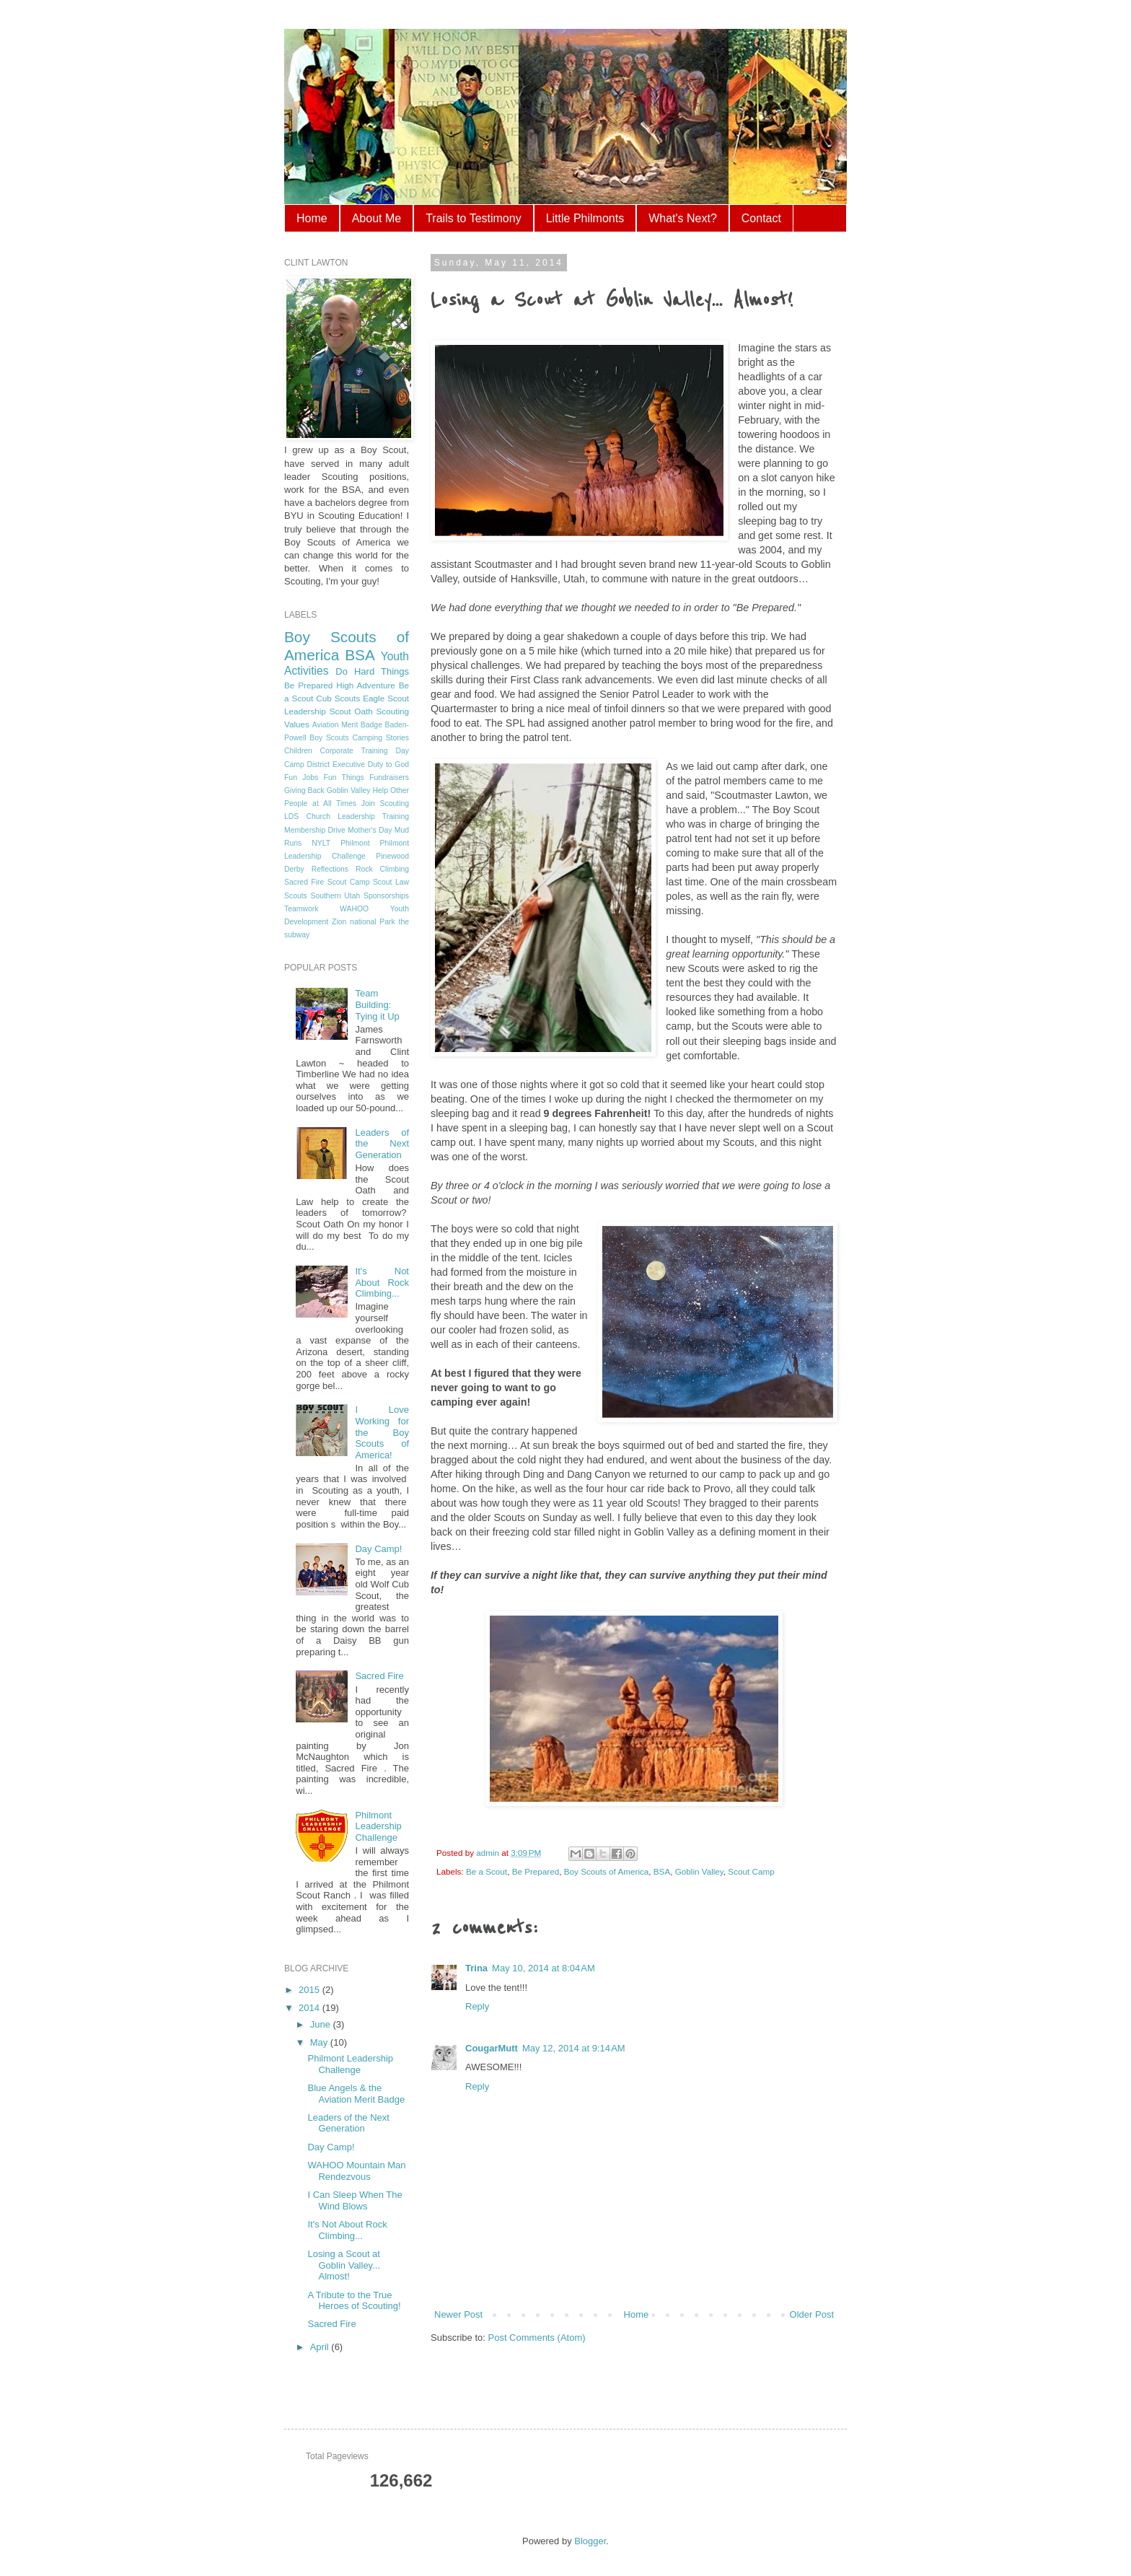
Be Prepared (536, 1871)
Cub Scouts (338, 698)
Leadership (305, 711)
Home (311, 218)
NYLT (321, 843)
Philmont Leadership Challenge (378, 1826)
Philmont (354, 843)
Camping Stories (380, 738)
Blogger (590, 2541)
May (320, 2042)
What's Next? (682, 218)
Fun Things (344, 777)
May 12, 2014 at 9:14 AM (573, 2048)
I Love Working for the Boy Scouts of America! (382, 1432)
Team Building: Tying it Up (377, 1004)
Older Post (812, 2314)
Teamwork (301, 909)
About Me (376, 218)
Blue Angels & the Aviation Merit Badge (356, 2093)
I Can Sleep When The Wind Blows (354, 2200)
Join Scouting (385, 803)
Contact (761, 218)
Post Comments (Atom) (537, 2337)
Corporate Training (354, 751)
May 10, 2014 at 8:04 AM (543, 1968)
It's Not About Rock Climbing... (382, 1282)
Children (298, 751)
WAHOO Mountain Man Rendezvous (356, 2171)
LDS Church (307, 816)
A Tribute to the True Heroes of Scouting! (353, 2301)
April (321, 2346)
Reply (477, 2006)
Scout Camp (751, 1871)
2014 (310, 2007)
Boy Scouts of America (606, 1871)
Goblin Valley (699, 1871)
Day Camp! (378, 1548)
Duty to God (388, 764)
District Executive (336, 764)
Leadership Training (373, 816)
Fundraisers (389, 777)
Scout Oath (351, 711)
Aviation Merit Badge (347, 725)
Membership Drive (315, 830)
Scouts (295, 896)
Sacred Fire (304, 882)
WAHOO (354, 909)
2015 (310, 1989)
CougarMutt (491, 2048)
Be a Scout (486, 1871)
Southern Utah (335, 896)
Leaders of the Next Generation (382, 1143)
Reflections (330, 869)
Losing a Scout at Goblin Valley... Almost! (343, 2265)
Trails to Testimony (473, 218)
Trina (476, 1968)
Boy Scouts (328, 738)
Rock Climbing (382, 869)
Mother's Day (370, 830)
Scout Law (391, 882)
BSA (661, 1871)
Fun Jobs (301, 777)
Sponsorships (386, 896)
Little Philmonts (585, 218)
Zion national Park (363, 922)
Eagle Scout (386, 698)
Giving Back (304, 790)
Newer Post (458, 2314)
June (321, 2024)
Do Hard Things (372, 671)
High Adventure (365, 685)
